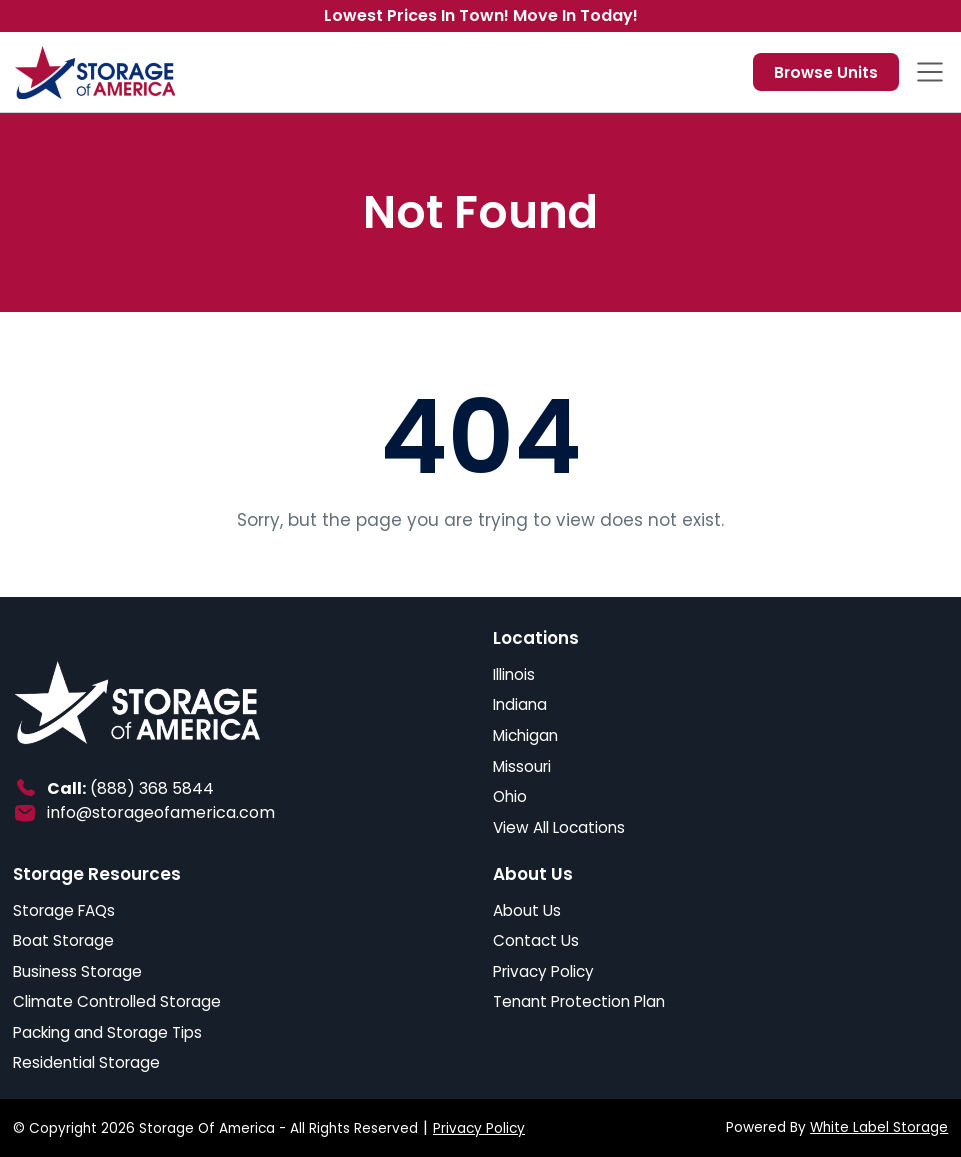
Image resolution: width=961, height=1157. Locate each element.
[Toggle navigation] (930, 72)
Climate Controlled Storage (117, 1001)
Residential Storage (86, 1062)
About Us (527, 910)
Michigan (525, 735)
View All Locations (559, 827)
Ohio (510, 796)
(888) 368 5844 (152, 788)
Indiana (520, 704)
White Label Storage (879, 1127)
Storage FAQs (64, 910)
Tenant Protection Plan (579, 1001)
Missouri (522, 766)
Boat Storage (63, 940)
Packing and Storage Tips (107, 1032)
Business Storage (77, 971)
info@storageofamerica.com (161, 812)
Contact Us (536, 940)
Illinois (514, 674)
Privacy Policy (543, 971)
